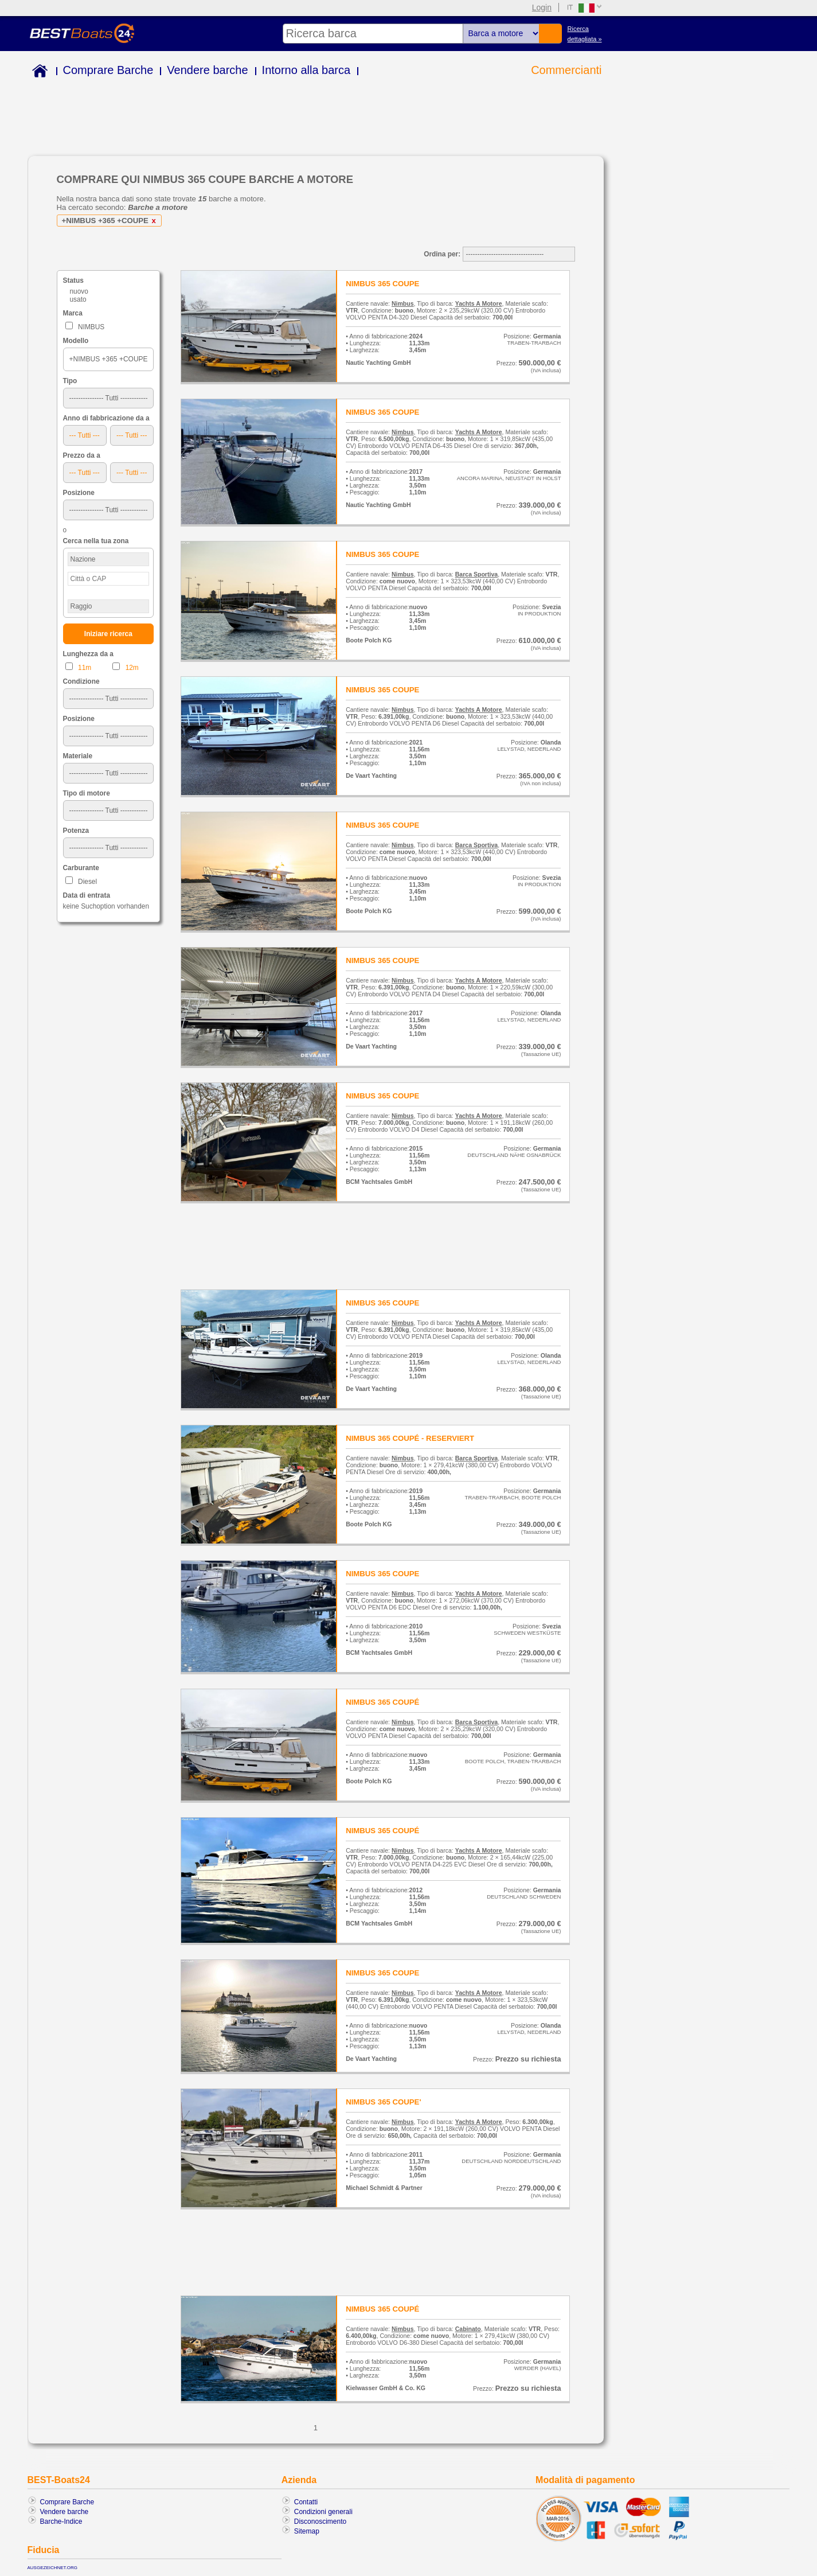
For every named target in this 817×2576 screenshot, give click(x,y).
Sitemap (306, 2531)
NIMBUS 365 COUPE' (383, 2102)
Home (38, 72)
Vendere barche (207, 70)
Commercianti (566, 70)
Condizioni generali (323, 2512)
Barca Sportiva (476, 574)
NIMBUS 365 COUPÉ (382, 1702)
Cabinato (468, 2328)
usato (78, 299)
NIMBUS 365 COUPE (382, 283)
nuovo (79, 291)
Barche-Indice (61, 2521)
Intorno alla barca (306, 70)
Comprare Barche (108, 70)
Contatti (306, 2502)
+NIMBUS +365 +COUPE (111, 220)
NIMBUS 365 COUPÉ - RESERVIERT (410, 1438)
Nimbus (403, 303)
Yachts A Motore (478, 303)
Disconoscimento (320, 2521)
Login (542, 7)
